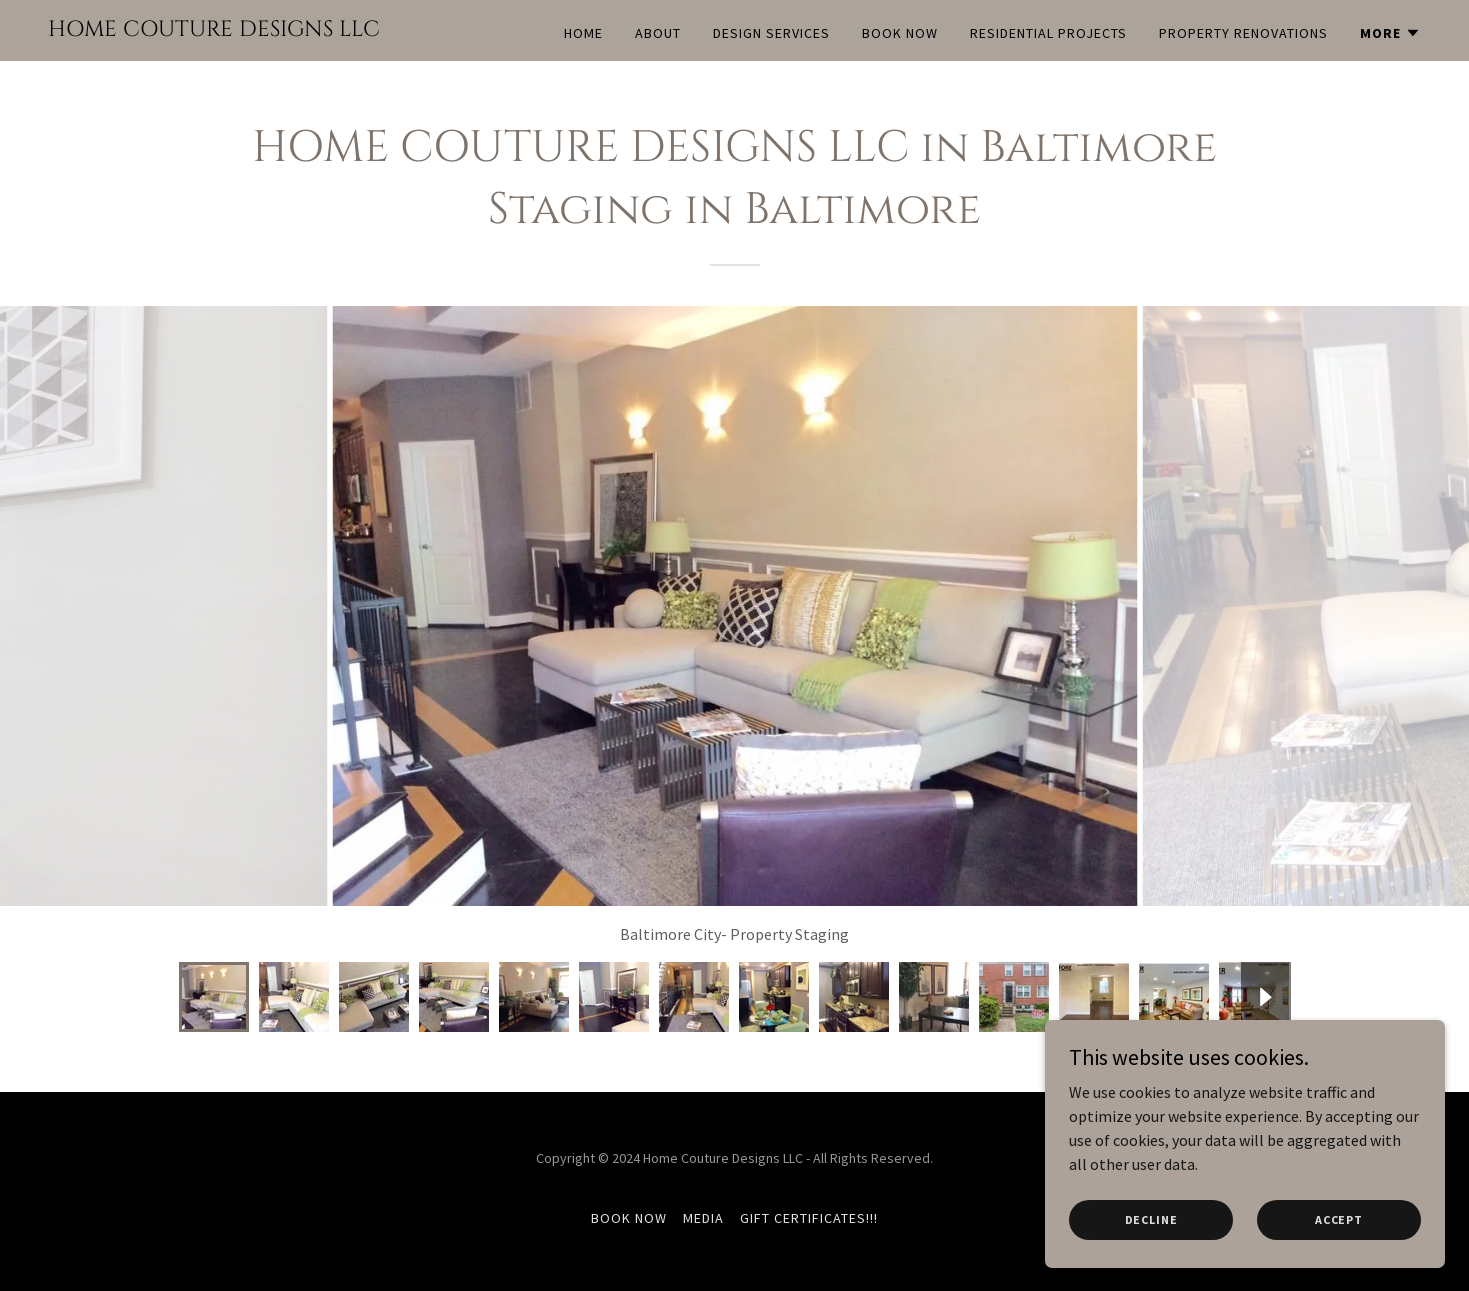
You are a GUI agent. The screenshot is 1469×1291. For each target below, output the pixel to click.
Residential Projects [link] (1048, 33)
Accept (1339, 1219)
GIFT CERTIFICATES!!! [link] (809, 1218)
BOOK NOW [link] (900, 33)
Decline (1151, 1219)
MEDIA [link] (703, 1218)
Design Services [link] (771, 33)
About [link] (658, 33)
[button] (1390, 33)
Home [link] (583, 33)
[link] (214, 30)
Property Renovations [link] (1243, 33)
